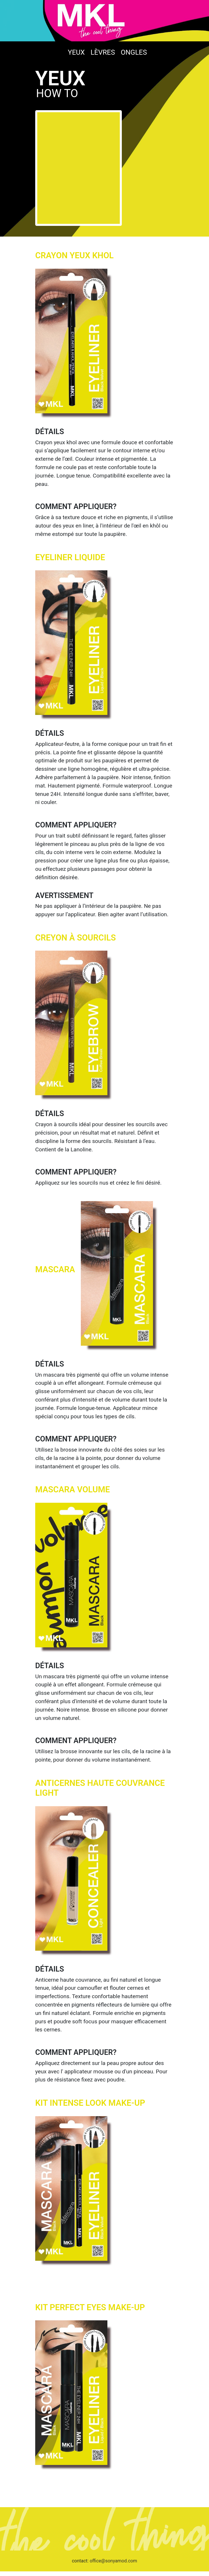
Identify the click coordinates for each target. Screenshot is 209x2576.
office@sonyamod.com (113, 2561)
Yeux (76, 52)
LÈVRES (103, 52)
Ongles (134, 52)
